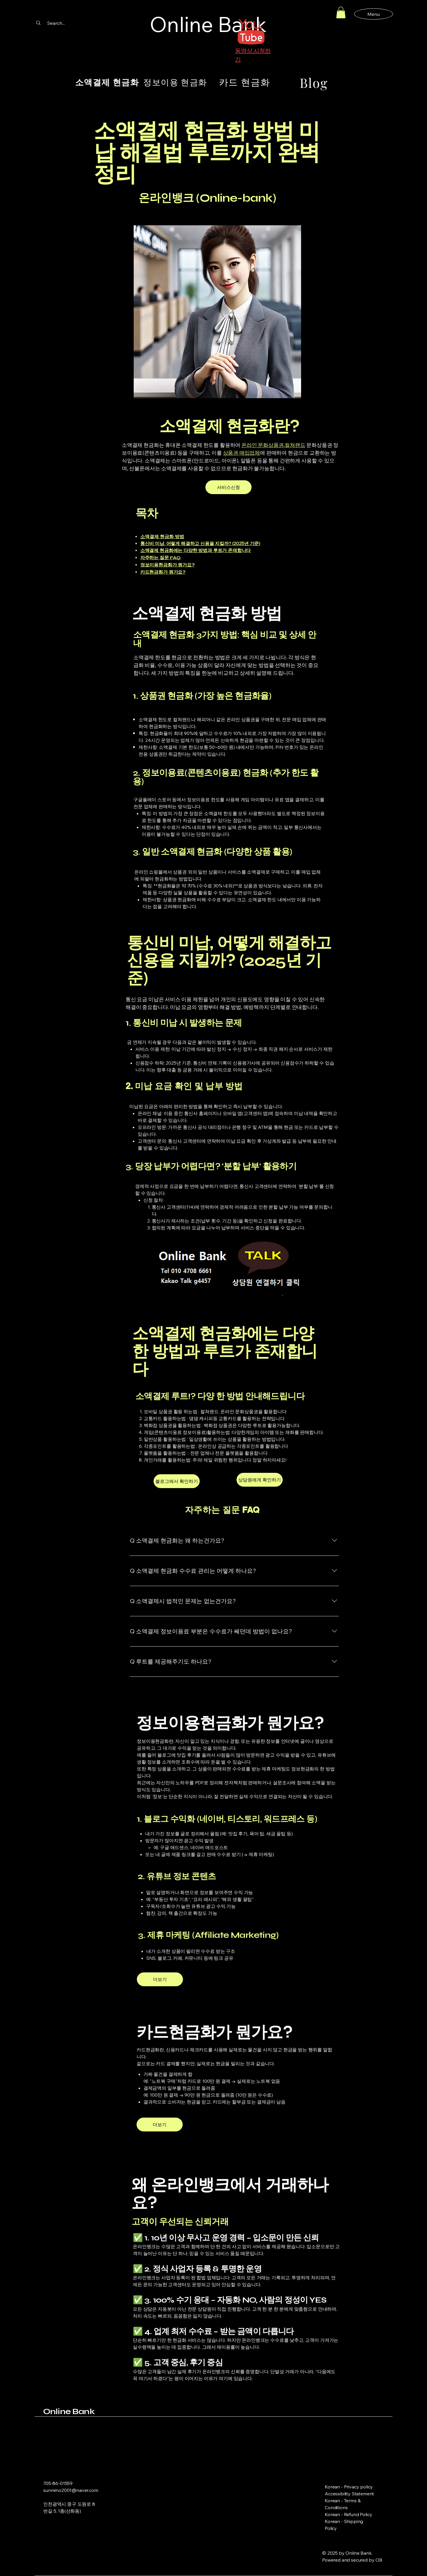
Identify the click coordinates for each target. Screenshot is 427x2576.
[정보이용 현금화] (175, 82)
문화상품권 (271, 445)
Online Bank (69, 2411)
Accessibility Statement (349, 2493)
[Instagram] (56, 2535)
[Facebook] (46, 2535)
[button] (341, 12)
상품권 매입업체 (241, 452)
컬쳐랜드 (295, 445)
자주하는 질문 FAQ (160, 557)
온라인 (249, 445)
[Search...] (56, 23)
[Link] (66, 2535)
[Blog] (313, 82)
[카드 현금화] (244, 82)
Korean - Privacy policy (349, 2487)
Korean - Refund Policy (348, 2514)
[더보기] (160, 1979)
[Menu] (373, 14)
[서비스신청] (228, 487)
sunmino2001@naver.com (70, 2490)
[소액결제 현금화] (107, 82)
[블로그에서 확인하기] (177, 1481)
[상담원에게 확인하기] (260, 1480)
